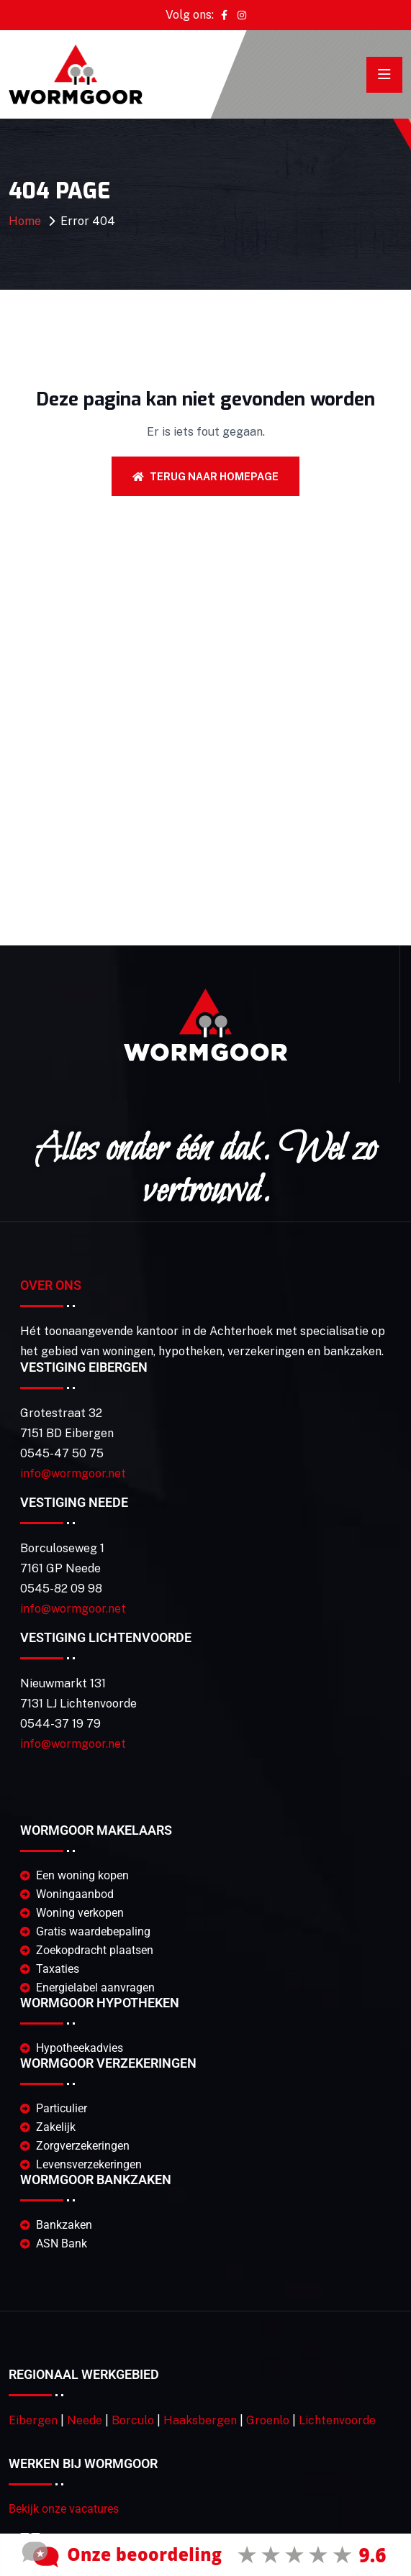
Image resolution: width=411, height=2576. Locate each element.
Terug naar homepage (205, 476)
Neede (84, 2420)
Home (25, 221)
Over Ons (50, 1285)
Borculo (133, 2420)
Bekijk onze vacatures (64, 2509)
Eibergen (33, 2420)
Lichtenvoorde (337, 2420)
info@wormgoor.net (73, 1473)
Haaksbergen (200, 2420)
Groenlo (267, 2420)
